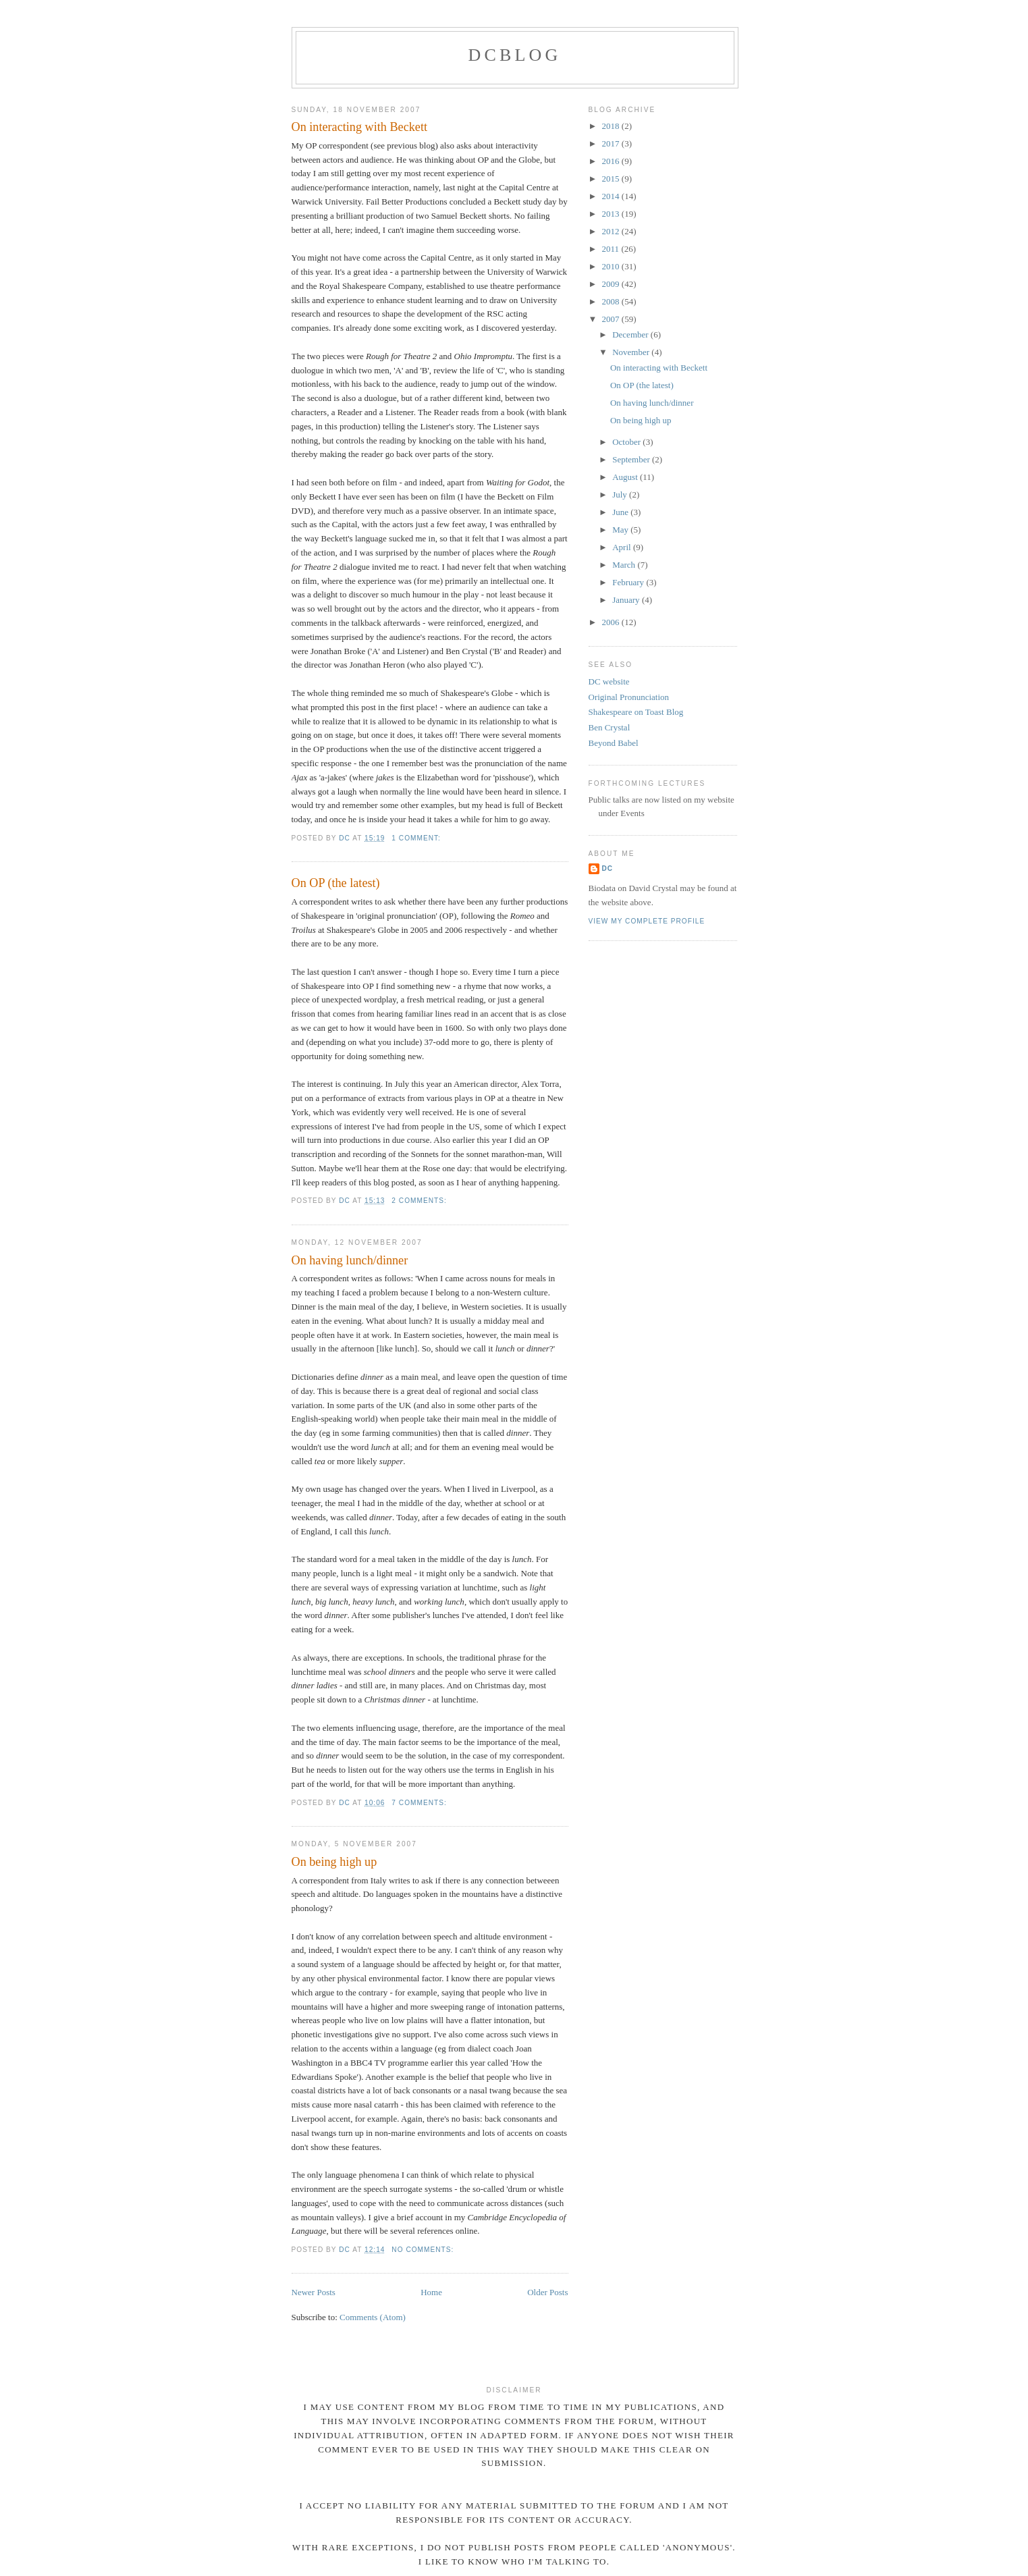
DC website (609, 681)
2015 (612, 178)
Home (431, 2292)
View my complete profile (647, 921)
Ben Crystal (609, 727)
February (629, 582)
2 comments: (420, 1200)
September (632, 459)
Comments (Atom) (373, 2317)
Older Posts (547, 2292)
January (627, 600)
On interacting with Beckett (360, 127)
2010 (612, 266)
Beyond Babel (614, 743)
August (626, 477)
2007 (612, 319)
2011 (612, 249)
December (631, 334)
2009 (612, 284)
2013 (612, 214)
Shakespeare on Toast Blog (636, 712)
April (622, 547)
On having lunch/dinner (350, 1260)
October (627, 442)
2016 (612, 161)
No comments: (423, 2249)
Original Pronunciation (629, 697)
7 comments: (420, 1802)
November (631, 352)
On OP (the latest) (336, 883)
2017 (612, 143)
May (621, 530)
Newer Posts (313, 2292)
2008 (612, 301)
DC (608, 868)
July (620, 494)
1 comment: (417, 838)
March (624, 565)
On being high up (334, 1862)
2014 (612, 196)
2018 (612, 126)
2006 (612, 622)
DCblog (514, 55)
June (621, 512)
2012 (612, 231)
